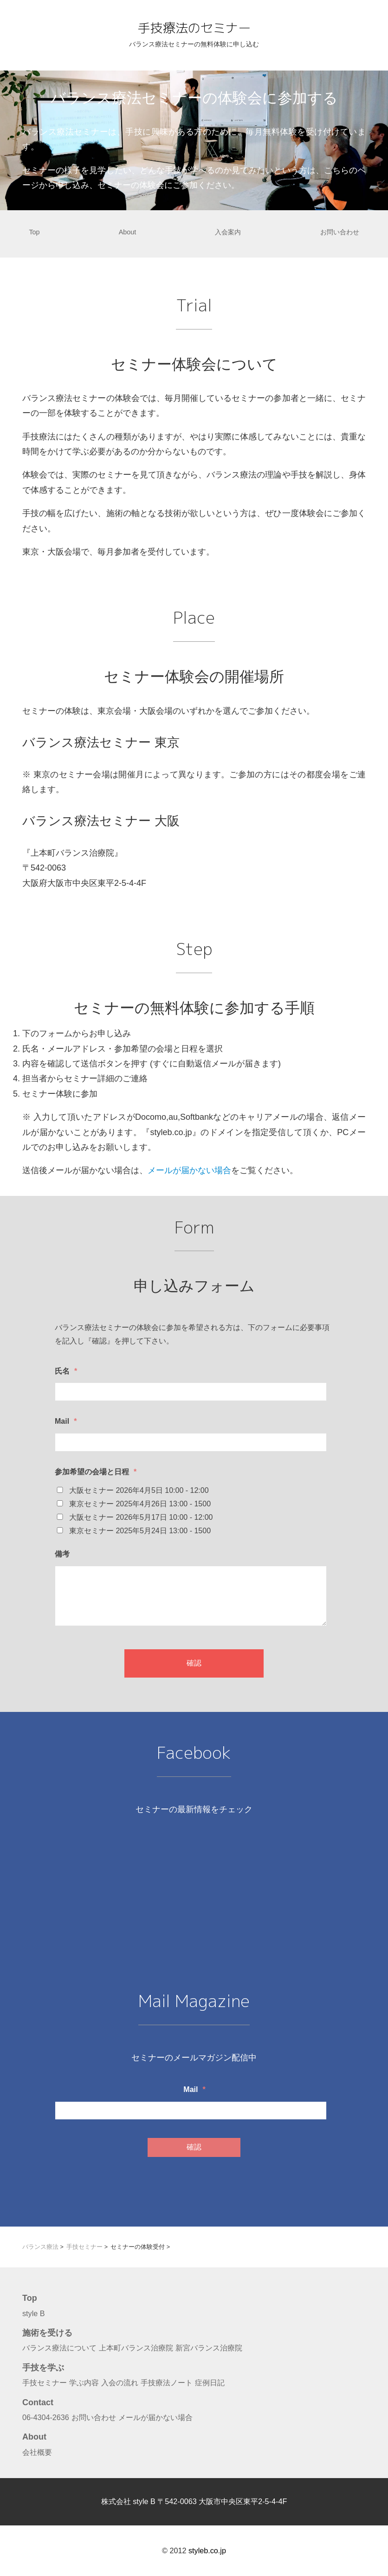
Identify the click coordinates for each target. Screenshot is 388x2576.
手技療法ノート (167, 2382)
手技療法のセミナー (194, 26)
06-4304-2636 (45, 2417)
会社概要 (37, 2452)
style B (33, 2313)
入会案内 (228, 232)
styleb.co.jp (207, 2550)
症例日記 (210, 2382)
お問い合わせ (339, 232)
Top (34, 232)
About (127, 232)
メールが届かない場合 (189, 1170)
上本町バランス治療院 (136, 2348)
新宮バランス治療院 (208, 2348)
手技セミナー (44, 2382)
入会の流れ (119, 2382)
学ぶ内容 (84, 2382)
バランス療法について (59, 2348)
